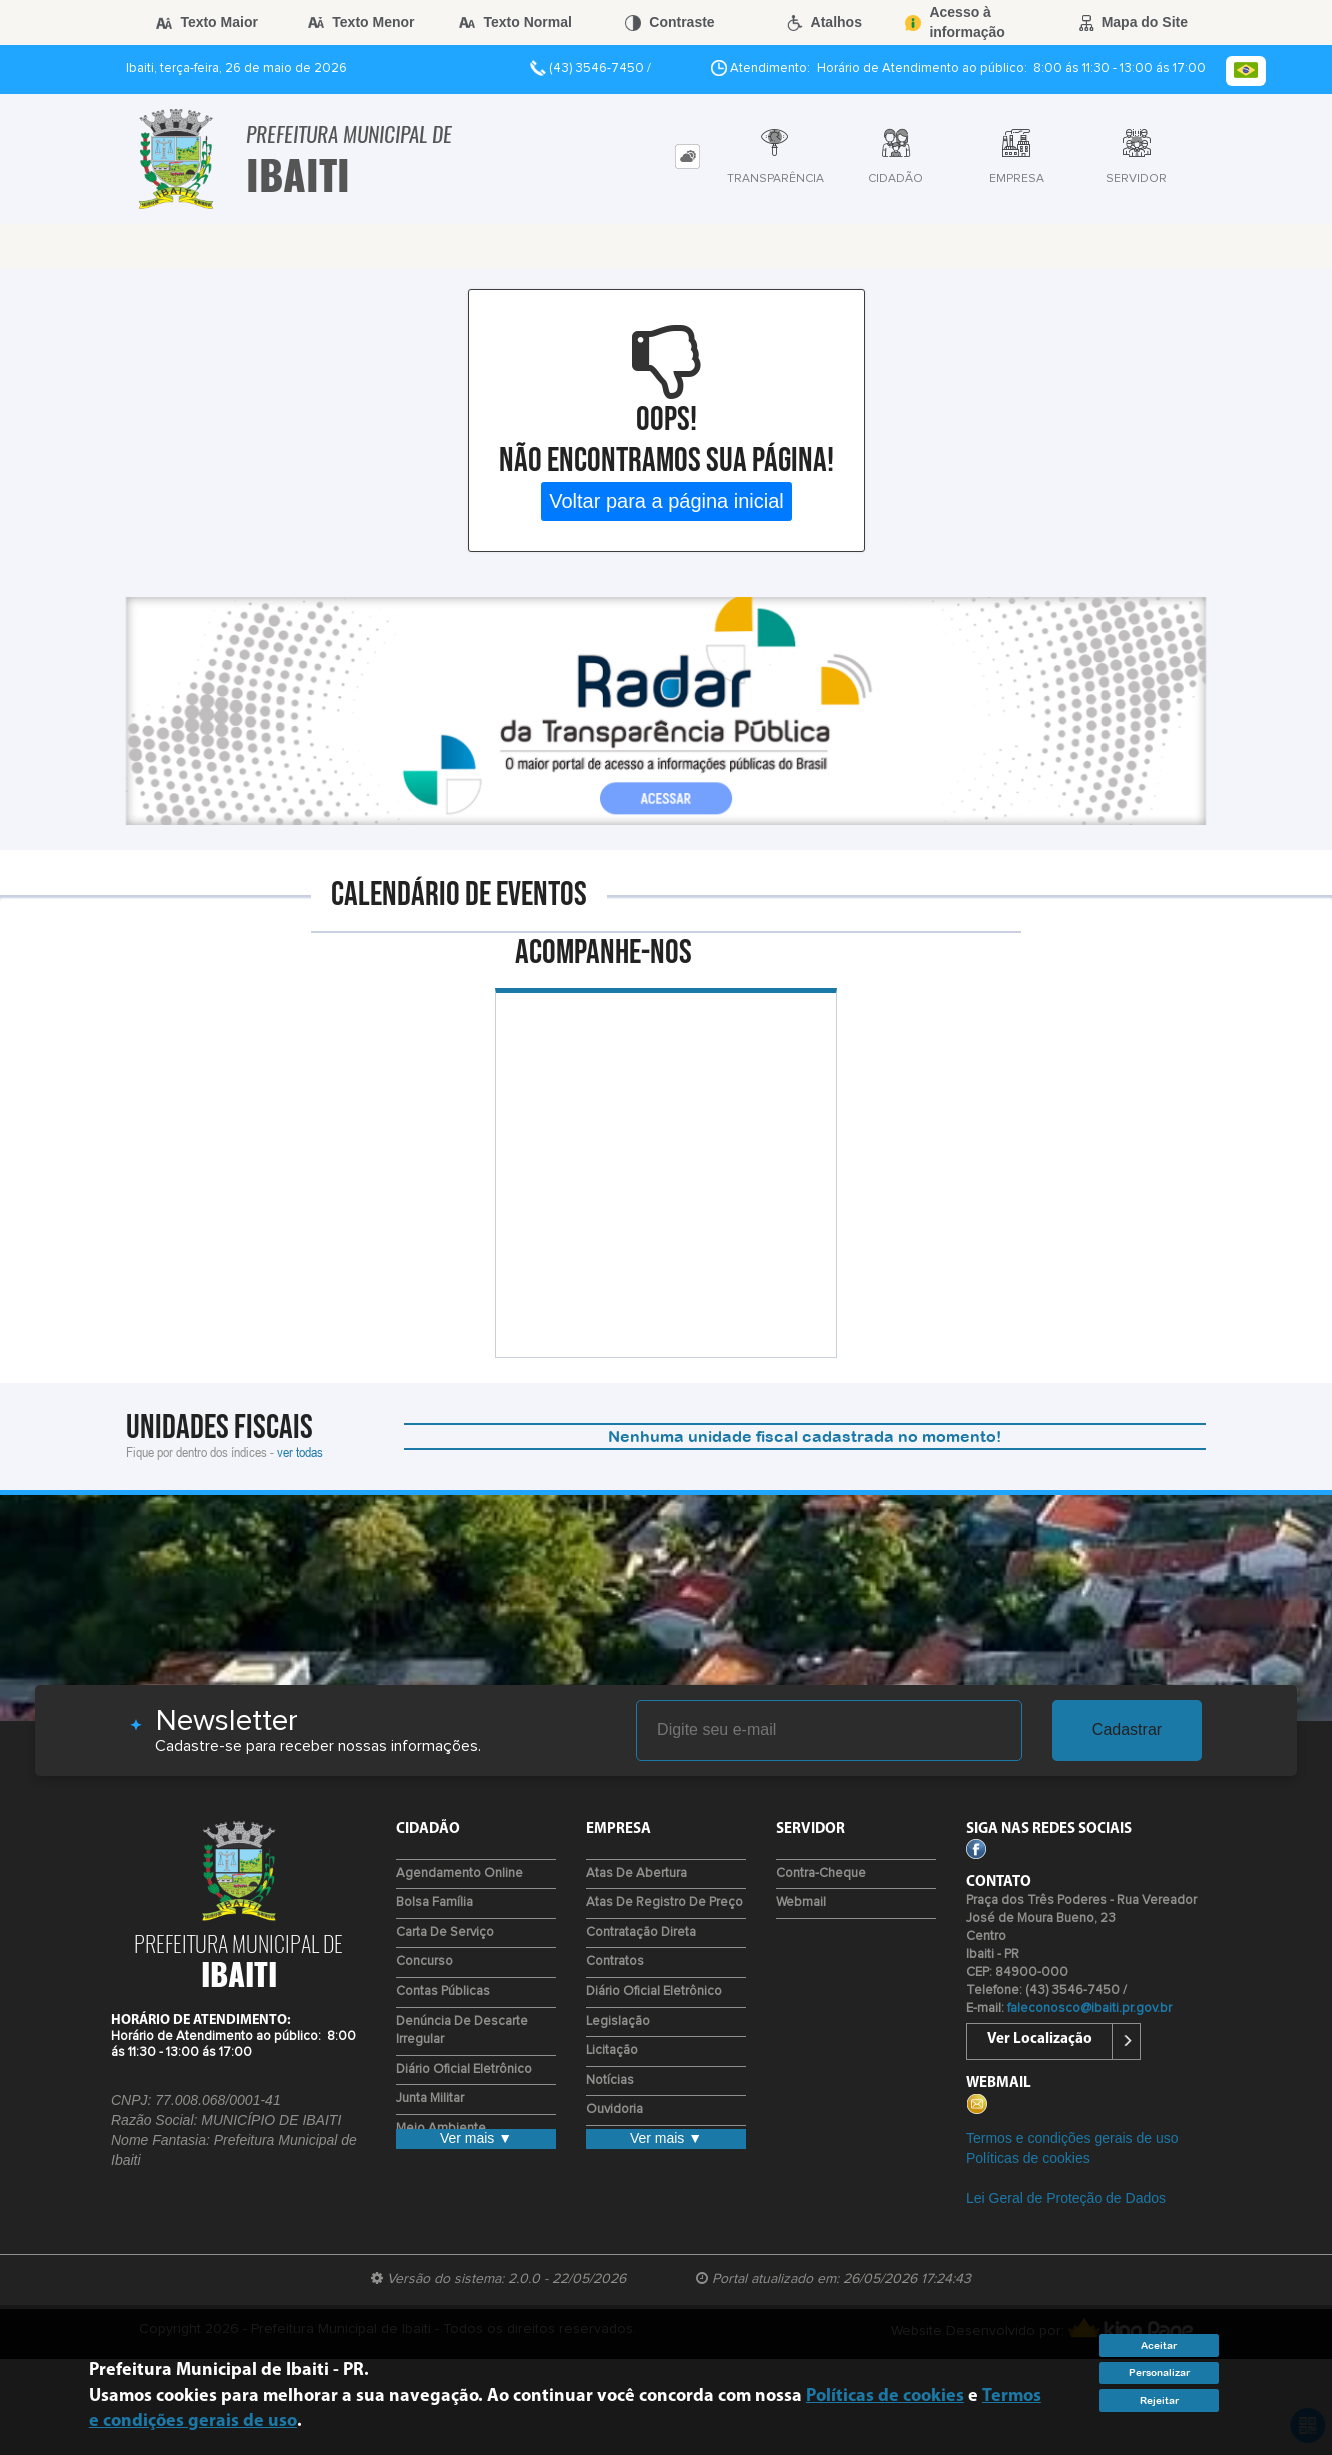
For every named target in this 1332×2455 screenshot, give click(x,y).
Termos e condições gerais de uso (1072, 2138)
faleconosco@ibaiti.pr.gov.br (1089, 2008)
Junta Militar (430, 2098)
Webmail (801, 1902)
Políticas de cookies (1028, 2158)
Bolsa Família (434, 1902)
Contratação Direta (641, 1932)
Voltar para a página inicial (666, 501)
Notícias (610, 2080)
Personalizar (1159, 2372)
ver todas (300, 1451)
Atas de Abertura (636, 1873)
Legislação (618, 2021)
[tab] (687, 156)
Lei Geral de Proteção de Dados (1066, 2198)
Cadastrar (1127, 1729)
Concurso (424, 1961)
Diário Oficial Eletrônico (464, 2069)
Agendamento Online (459, 1873)
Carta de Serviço (445, 1932)
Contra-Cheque (821, 1873)
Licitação (612, 2050)
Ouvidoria (614, 2109)
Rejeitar (1159, 2400)
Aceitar (1159, 2345)
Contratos (615, 1961)
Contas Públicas (443, 1991)
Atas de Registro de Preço (664, 1902)
